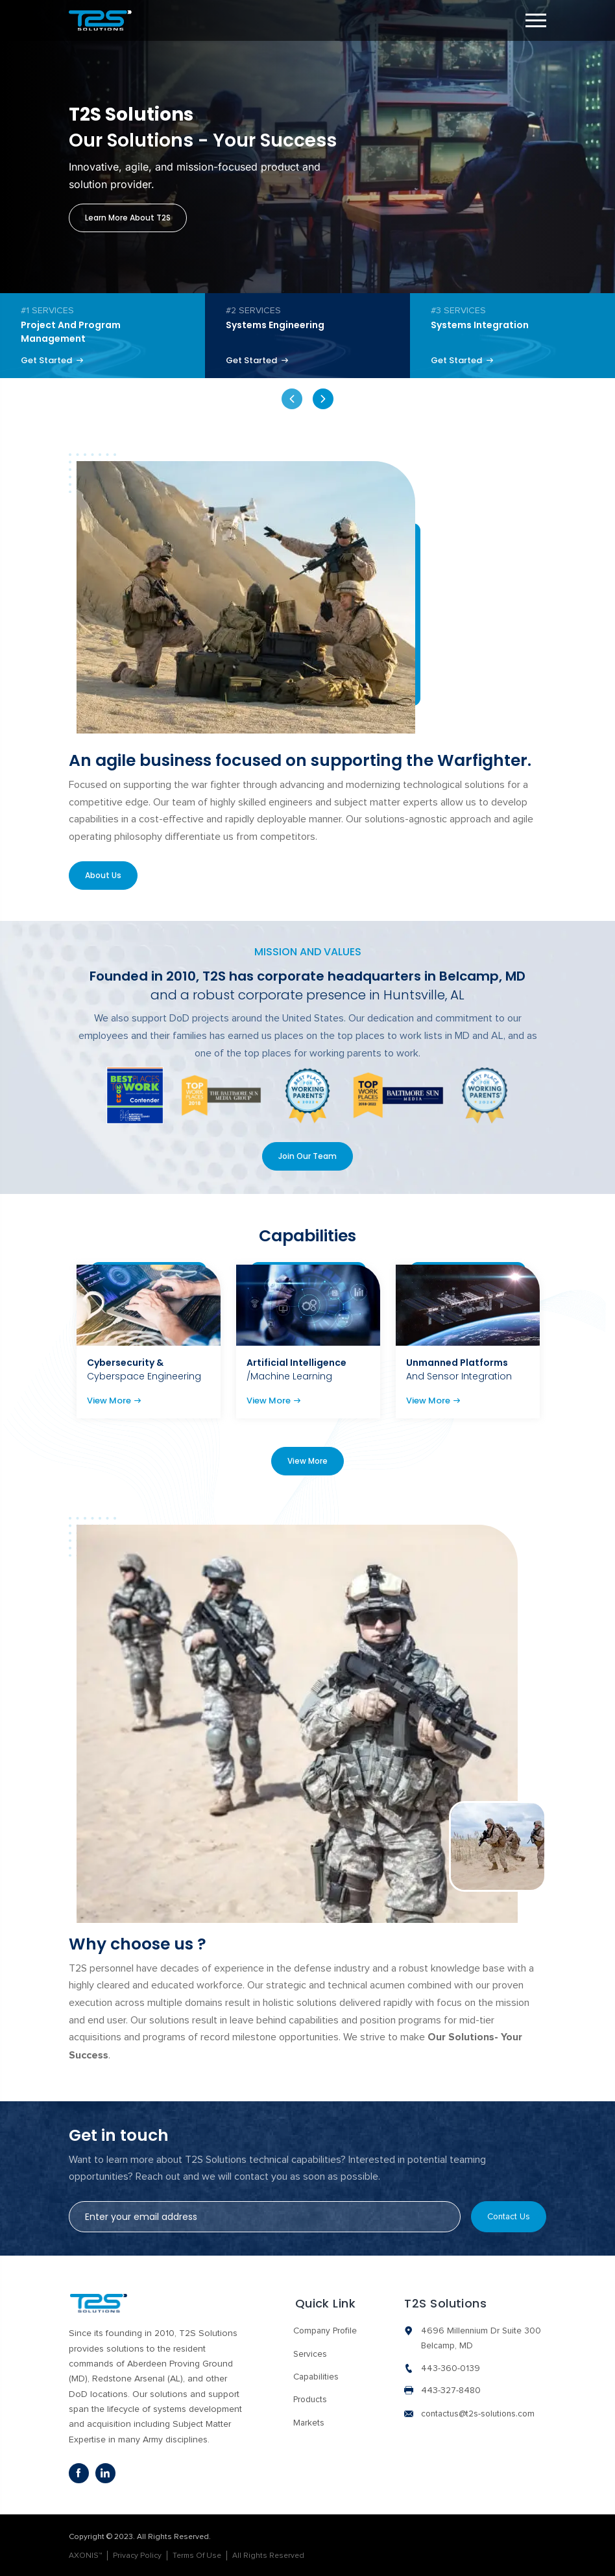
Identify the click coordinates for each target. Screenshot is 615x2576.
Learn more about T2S (128, 217)
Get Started (54, 360)
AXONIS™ (85, 2555)
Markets (307, 2420)
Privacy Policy (137, 2555)
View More (114, 1404)
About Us (104, 876)
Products (309, 2397)
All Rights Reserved (268, 2555)
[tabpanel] (102, 336)
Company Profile (325, 2329)
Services (308, 2351)
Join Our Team (307, 1159)
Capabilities (315, 2375)
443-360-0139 (450, 2367)
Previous (292, 400)
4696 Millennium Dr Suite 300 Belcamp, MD (482, 2336)
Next (323, 400)
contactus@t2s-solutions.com (480, 2412)
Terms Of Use (197, 2555)
